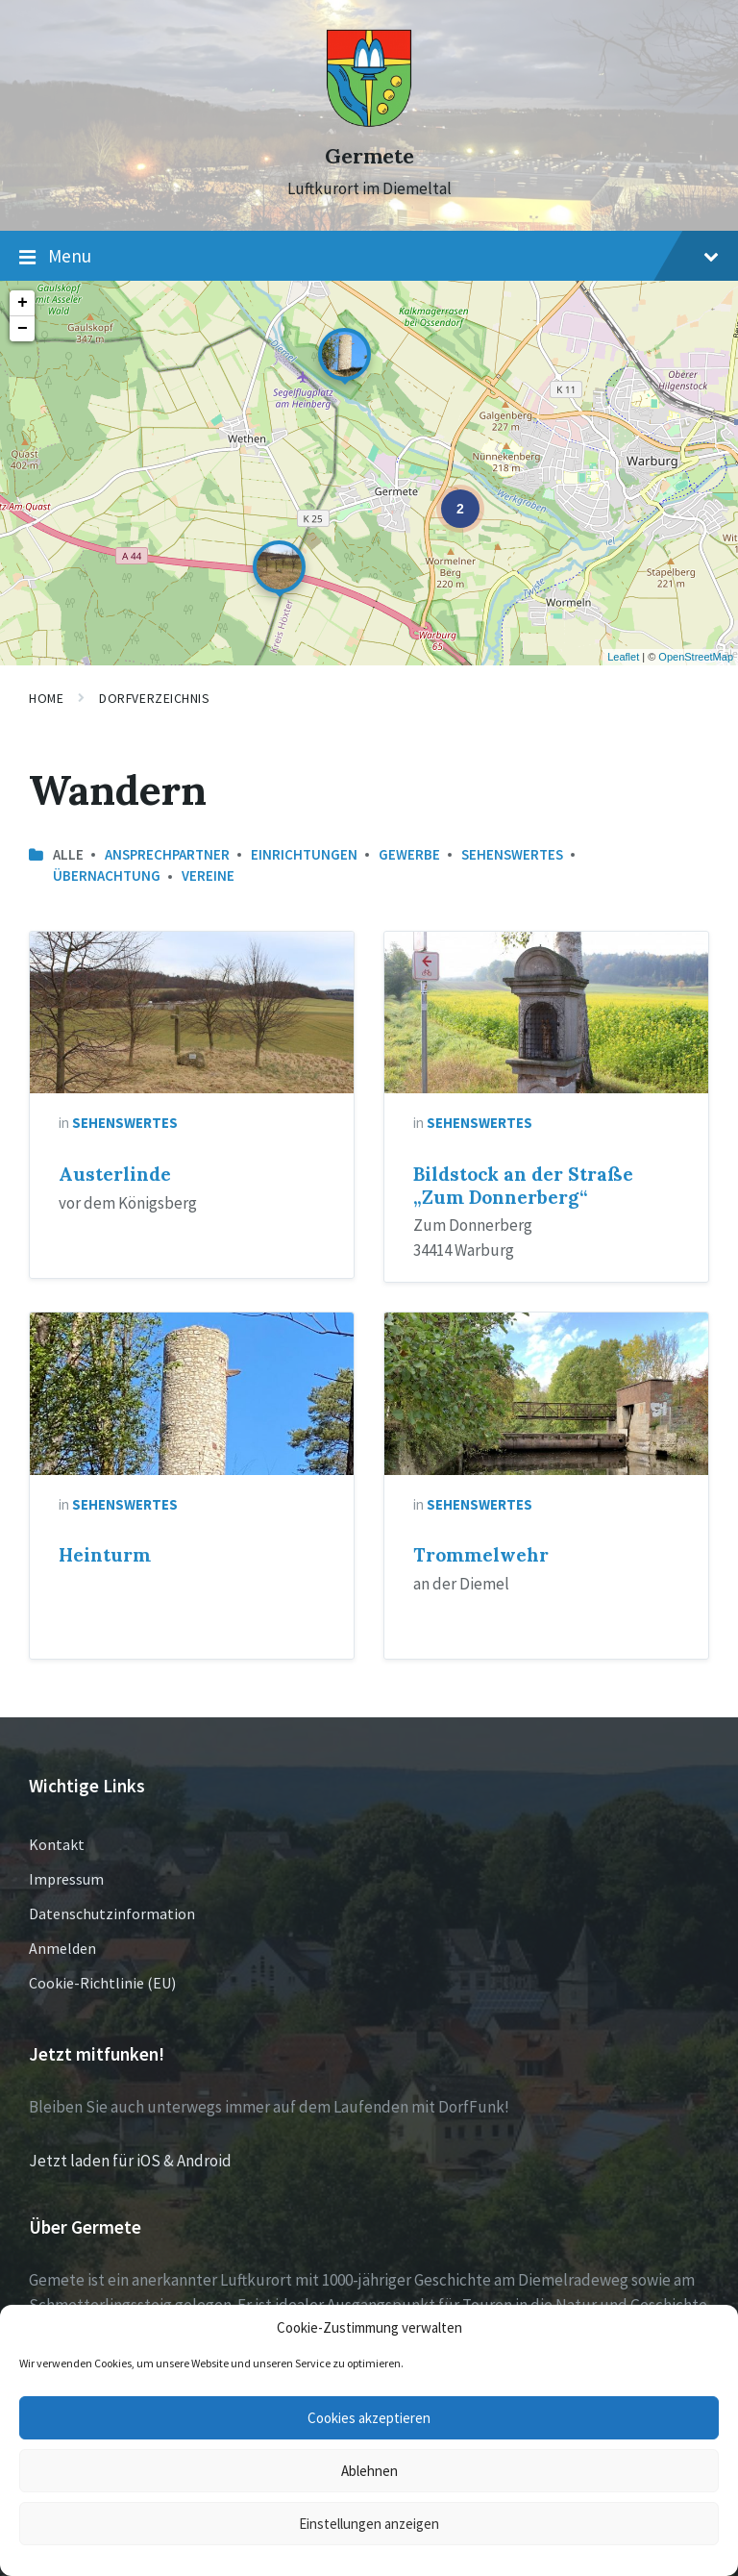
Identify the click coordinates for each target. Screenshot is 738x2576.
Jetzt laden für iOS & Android (130, 2160)
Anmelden (62, 1948)
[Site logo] (369, 122)
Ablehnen (369, 2471)
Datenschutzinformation (112, 1913)
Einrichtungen (304, 854)
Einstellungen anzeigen (369, 2523)
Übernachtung (106, 875)
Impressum (66, 1878)
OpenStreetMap (695, 657)
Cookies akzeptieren (369, 2418)
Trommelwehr (481, 1554)
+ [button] (22, 302)
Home (46, 698)
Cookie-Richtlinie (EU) (102, 1982)
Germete (369, 156)
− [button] (22, 328)
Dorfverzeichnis (154, 698)
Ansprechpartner (167, 854)
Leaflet (623, 657)
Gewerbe (409, 854)
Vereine (208, 875)
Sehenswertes (512, 854)
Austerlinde (115, 1174)
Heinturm (105, 1554)
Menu (369, 256)
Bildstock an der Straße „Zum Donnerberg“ (523, 1186)
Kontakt (57, 1844)
